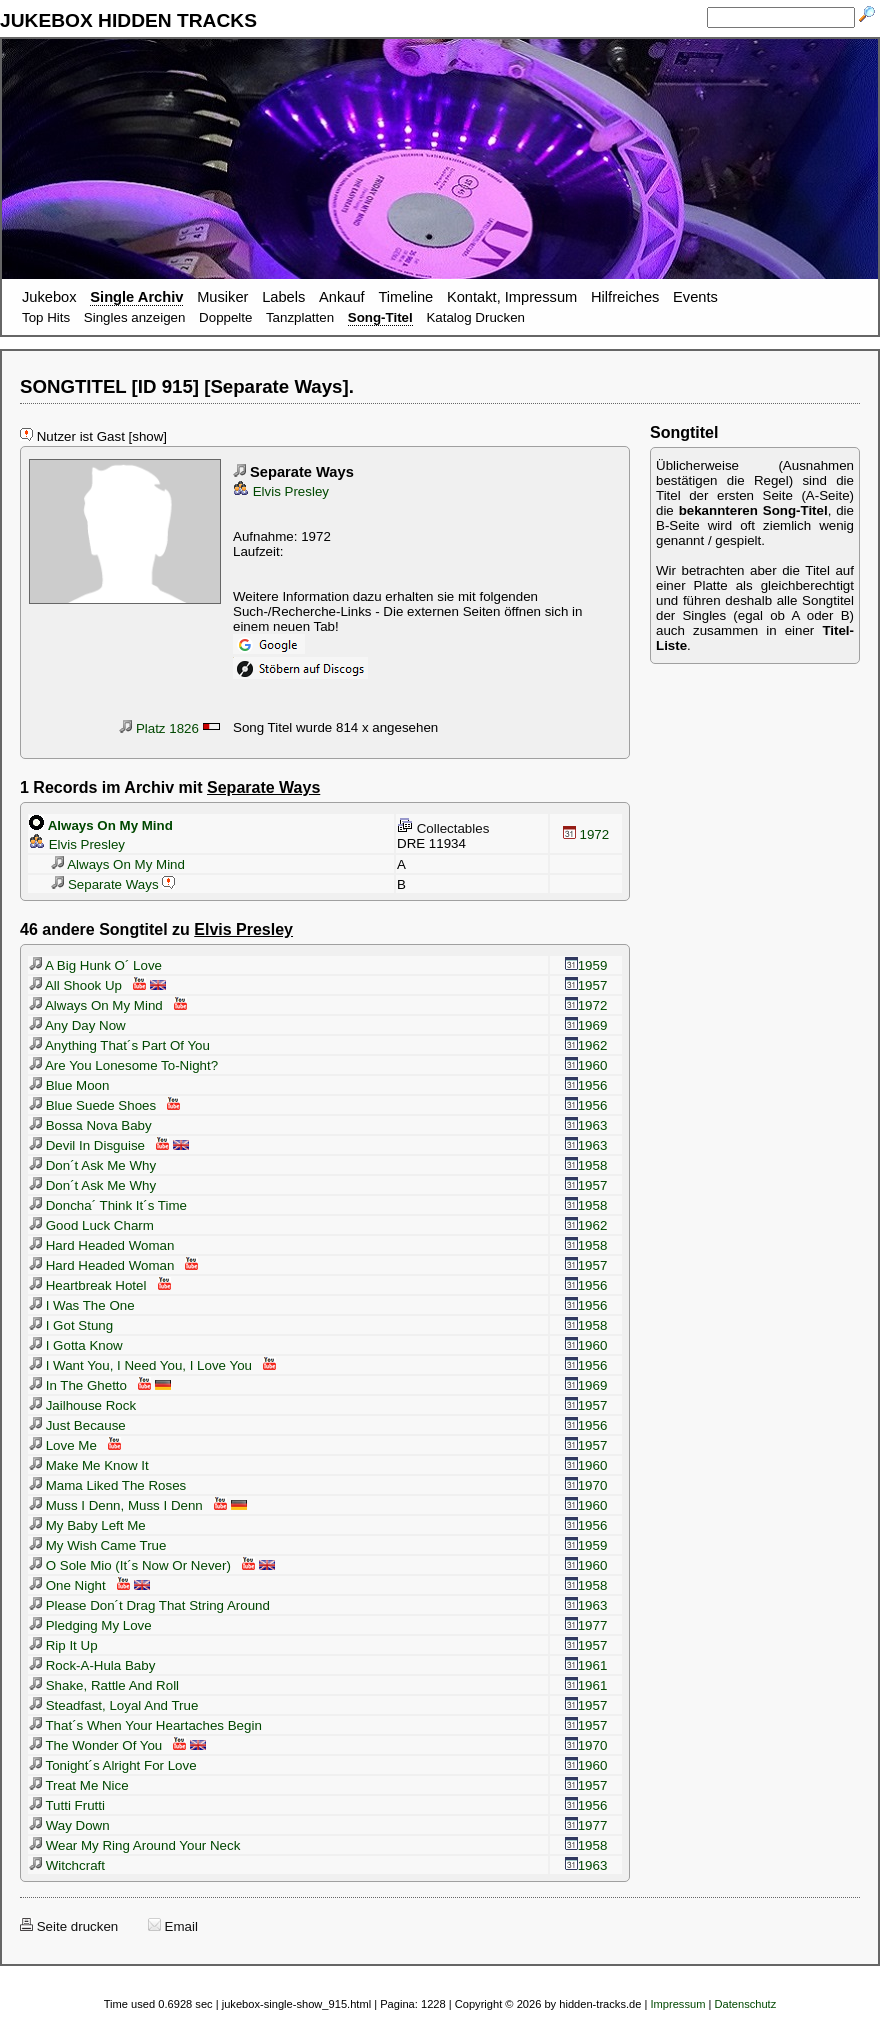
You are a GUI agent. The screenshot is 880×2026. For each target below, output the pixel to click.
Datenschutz (745, 2004)
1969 (586, 1025)
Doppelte (225, 317)
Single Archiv (136, 297)
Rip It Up (63, 1645)
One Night (67, 1585)
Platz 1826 (159, 728)
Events (695, 297)
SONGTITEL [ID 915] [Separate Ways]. (187, 386)
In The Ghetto (78, 1385)
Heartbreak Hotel (87, 1285)
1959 (586, 965)
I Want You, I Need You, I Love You (140, 1365)
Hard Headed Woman (101, 1245)
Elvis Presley (281, 491)
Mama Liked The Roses (107, 1485)
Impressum (677, 2004)
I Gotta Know (76, 1345)
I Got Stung (71, 1325)
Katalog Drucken (475, 317)
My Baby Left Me (87, 1525)
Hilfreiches (625, 297)
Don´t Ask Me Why (92, 1165)
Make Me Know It (89, 1465)
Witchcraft (67, 1865)
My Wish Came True (97, 1545)
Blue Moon (69, 1085)
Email (173, 1926)
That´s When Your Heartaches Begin (145, 1725)
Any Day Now (77, 1025)
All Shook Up (75, 985)
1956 (586, 1085)
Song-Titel (380, 317)
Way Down (69, 1825)
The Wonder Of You (95, 1745)
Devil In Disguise (87, 1145)
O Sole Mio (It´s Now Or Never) (130, 1565)
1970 (586, 1485)
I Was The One (82, 1305)
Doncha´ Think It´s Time (108, 1205)
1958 (586, 1165)
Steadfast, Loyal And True (113, 1705)
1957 (586, 985)
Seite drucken (69, 1926)
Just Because (77, 1425)
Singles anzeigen (135, 317)
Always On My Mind (116, 864)
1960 (586, 1065)
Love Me (63, 1445)
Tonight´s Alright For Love (113, 1765)
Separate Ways (103, 884)
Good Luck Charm (91, 1225)
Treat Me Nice (79, 1785)
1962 (586, 1045)
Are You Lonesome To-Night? (123, 1065)
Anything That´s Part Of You (119, 1045)
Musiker (222, 297)
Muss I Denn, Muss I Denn (116, 1505)
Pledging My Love (90, 1625)
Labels (283, 297)
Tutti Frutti (67, 1805)
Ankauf (342, 297)
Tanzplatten (300, 317)
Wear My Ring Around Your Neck (134, 1845)
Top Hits (46, 317)
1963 (586, 1125)
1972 (586, 834)
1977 (586, 1625)
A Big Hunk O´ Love (95, 965)
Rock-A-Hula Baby (92, 1665)
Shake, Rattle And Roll (104, 1685)
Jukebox (49, 297)
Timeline (405, 297)
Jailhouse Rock (82, 1405)
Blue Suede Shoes (92, 1105)
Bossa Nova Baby (90, 1125)
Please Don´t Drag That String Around (149, 1605)
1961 (586, 1665)
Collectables (443, 828)
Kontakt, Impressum (512, 297)
